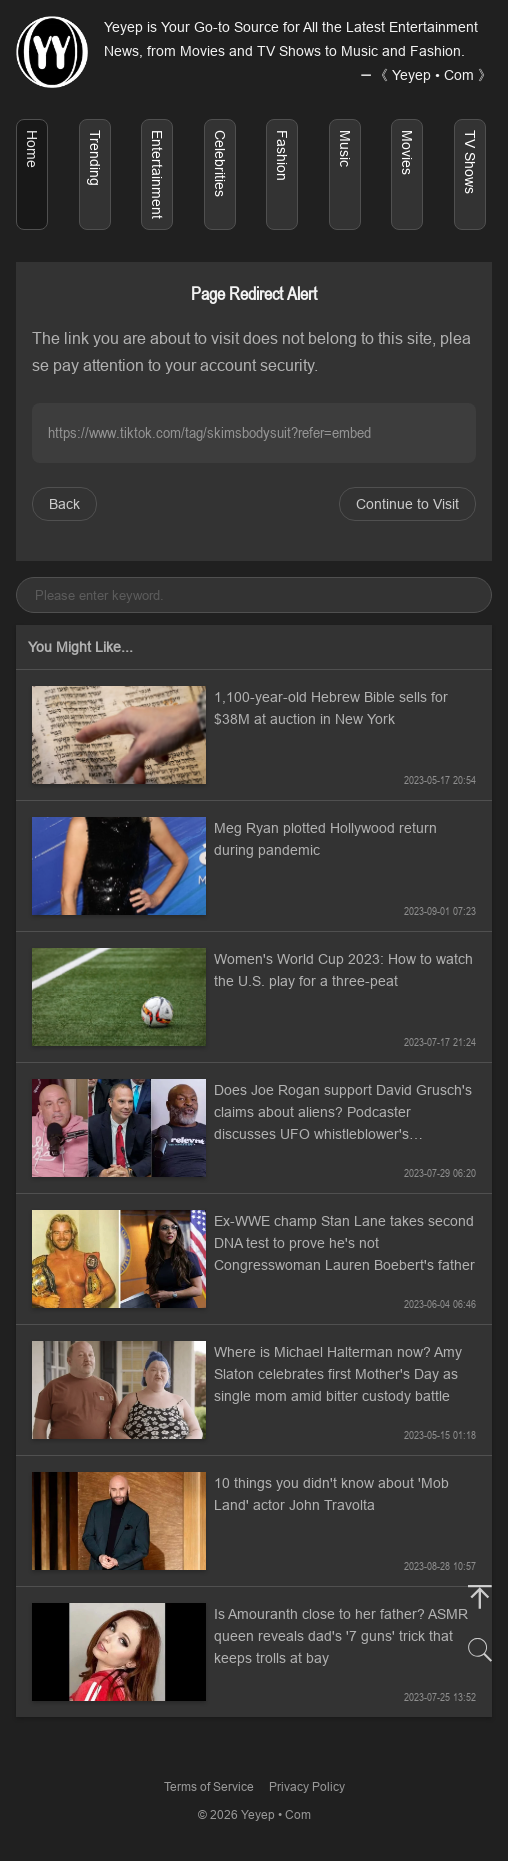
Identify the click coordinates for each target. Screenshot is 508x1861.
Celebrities (220, 163)
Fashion (282, 155)
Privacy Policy (307, 1786)
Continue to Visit (407, 504)
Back (64, 504)
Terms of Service (209, 1786)
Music (345, 148)
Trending (95, 158)
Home (32, 149)
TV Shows (470, 162)
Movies (407, 152)
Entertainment (157, 174)
